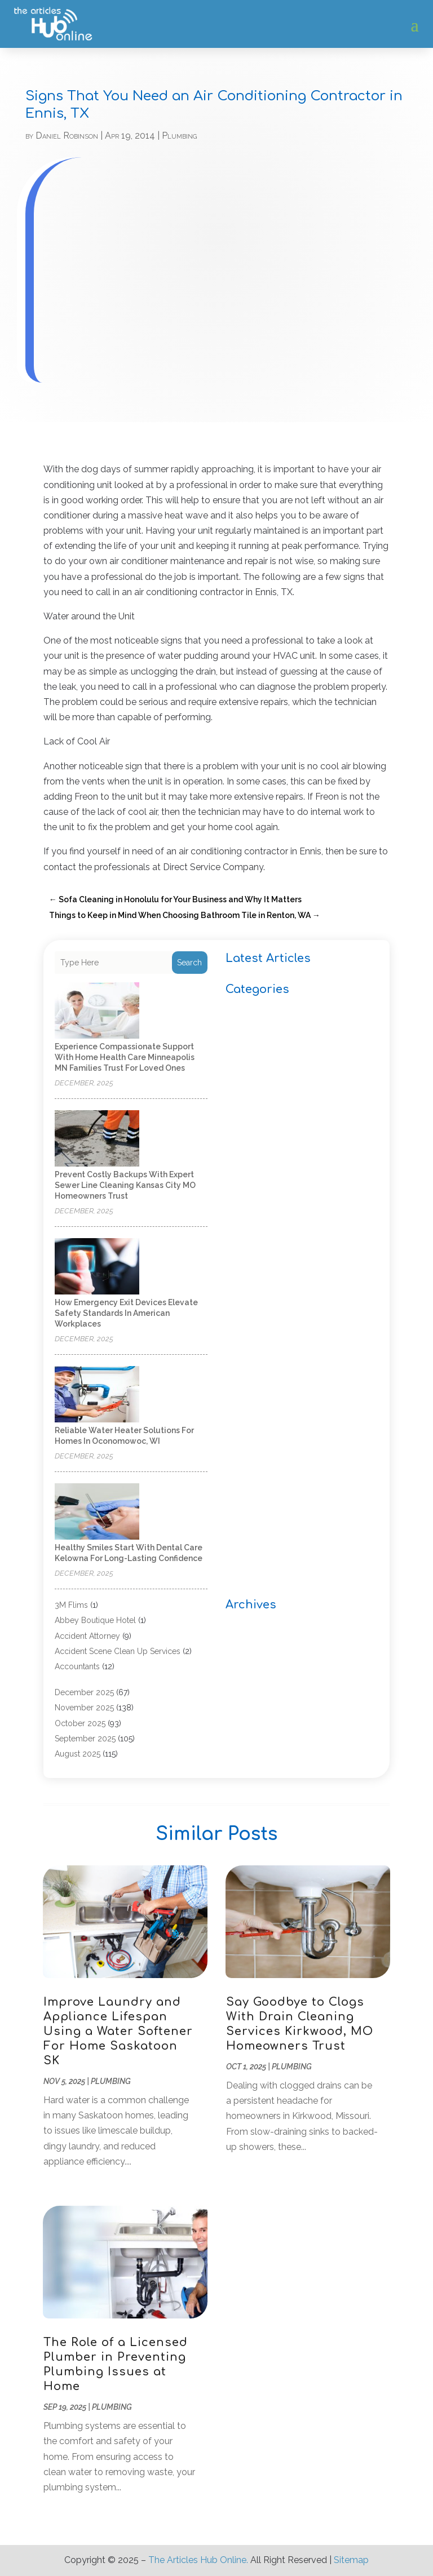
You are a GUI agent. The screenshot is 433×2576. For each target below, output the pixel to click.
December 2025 (84, 1692)
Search (189, 962)
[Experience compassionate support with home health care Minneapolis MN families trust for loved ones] (97, 1011)
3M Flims (71, 1605)
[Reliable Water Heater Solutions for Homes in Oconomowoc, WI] (97, 1395)
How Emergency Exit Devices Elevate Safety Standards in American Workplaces (126, 1313)
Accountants (77, 1666)
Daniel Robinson (67, 135)
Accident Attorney (87, 1636)
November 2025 (84, 1707)
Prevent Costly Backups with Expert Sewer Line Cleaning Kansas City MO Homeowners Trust (125, 1185)
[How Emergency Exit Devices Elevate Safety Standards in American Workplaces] (97, 1267)
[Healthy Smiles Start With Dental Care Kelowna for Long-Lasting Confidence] (97, 1512)
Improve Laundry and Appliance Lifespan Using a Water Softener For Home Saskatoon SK (118, 2031)
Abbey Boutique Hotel (95, 1620)
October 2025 (80, 1723)
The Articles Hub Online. (198, 2560)
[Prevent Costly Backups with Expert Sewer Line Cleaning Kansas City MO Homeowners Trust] (97, 1139)
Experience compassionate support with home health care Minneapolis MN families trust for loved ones (125, 1057)
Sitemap (351, 2560)
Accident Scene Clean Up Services (117, 1651)
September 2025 (85, 1738)
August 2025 (77, 1753)
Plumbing (179, 135)
